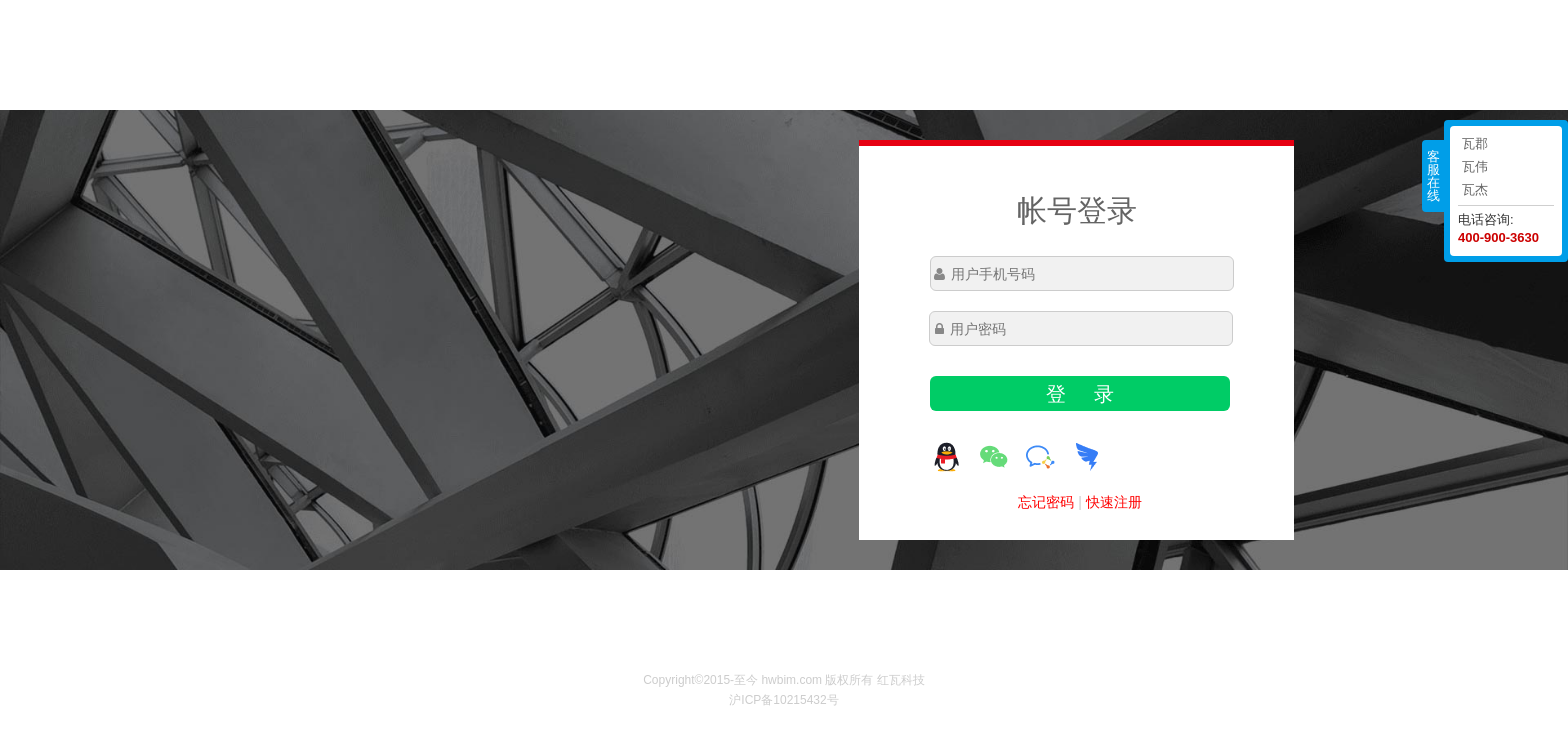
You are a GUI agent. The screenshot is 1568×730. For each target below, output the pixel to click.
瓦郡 (1475, 143)
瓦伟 (1475, 166)
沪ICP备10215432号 (783, 700)
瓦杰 (1475, 189)
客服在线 (1433, 176)
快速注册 (1114, 502)
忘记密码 (1046, 502)
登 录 (1080, 394)
